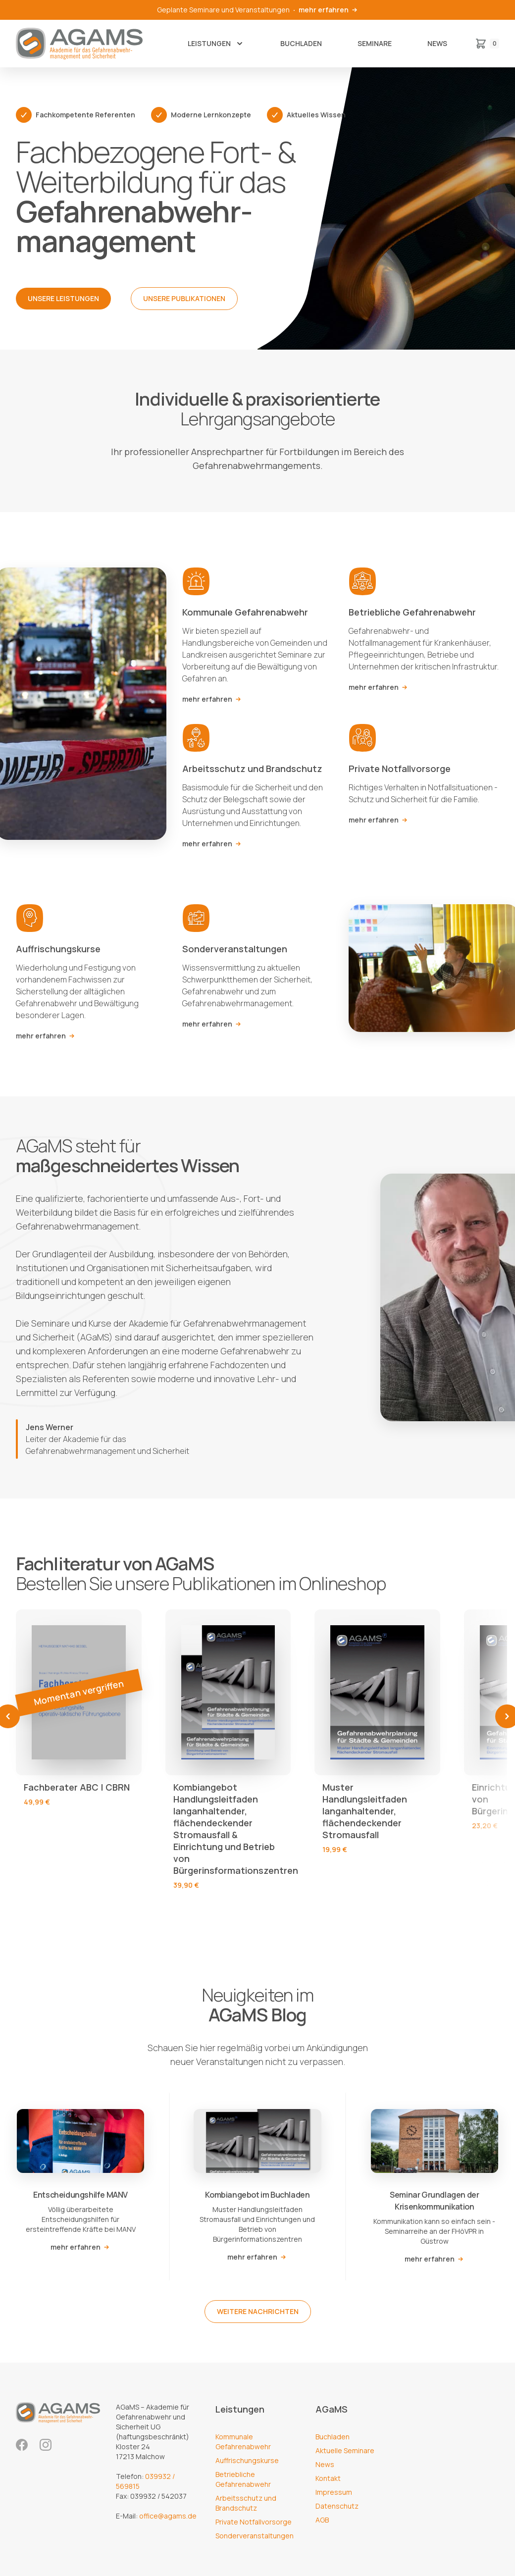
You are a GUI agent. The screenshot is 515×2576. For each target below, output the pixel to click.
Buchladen (301, 43)
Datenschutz (337, 2506)
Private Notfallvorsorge (253, 2521)
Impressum (333, 2492)
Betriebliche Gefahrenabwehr (243, 2479)
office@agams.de (168, 2516)
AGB (322, 2519)
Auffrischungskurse (247, 2460)
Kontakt (328, 2478)
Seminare (375, 43)
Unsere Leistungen (63, 298)
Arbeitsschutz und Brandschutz (245, 2503)
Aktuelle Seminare (344, 2450)
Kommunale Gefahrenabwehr (243, 2441)
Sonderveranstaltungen (254, 2535)
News (437, 43)
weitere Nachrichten (258, 2311)
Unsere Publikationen (184, 298)
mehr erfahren (329, 9)
